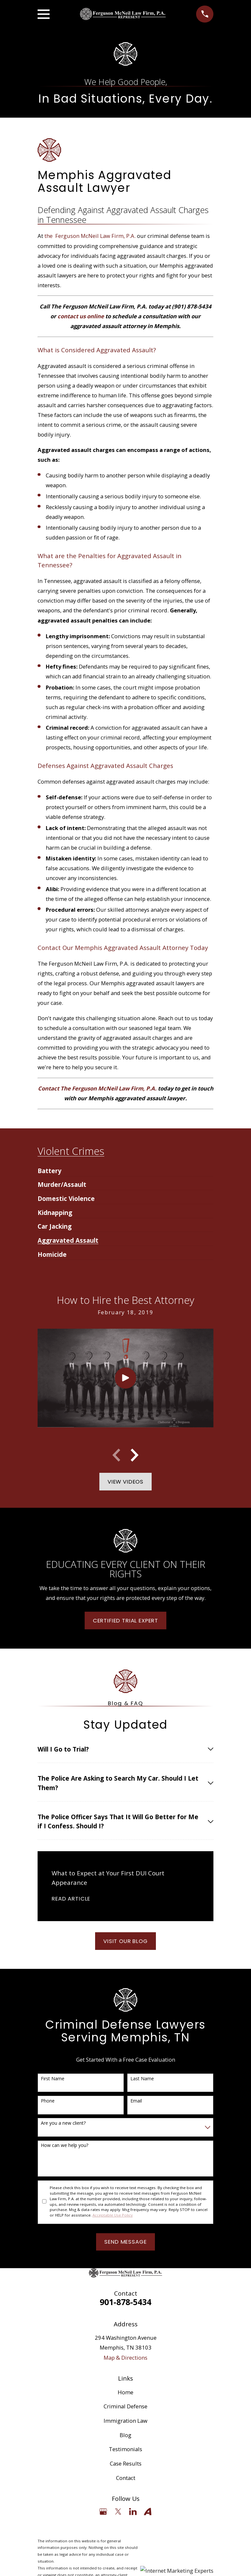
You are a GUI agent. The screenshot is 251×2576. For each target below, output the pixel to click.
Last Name (142, 2079)
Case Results (126, 2463)
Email (136, 2101)
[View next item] (134, 1455)
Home (125, 2392)
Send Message (125, 2242)
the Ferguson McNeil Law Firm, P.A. (90, 236)
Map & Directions (125, 2357)
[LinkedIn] (133, 2511)
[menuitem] (49, 1168)
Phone (48, 2101)
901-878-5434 (125, 2301)
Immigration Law (125, 2420)
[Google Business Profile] (103, 2511)
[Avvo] (147, 2511)
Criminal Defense (125, 2406)
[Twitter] (118, 2511)
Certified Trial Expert (125, 1620)
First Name (52, 2079)
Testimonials (125, 2449)
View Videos (125, 1482)
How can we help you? (64, 2145)
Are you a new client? (63, 2123)
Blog (125, 2435)
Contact (125, 2478)
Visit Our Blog (125, 1941)
